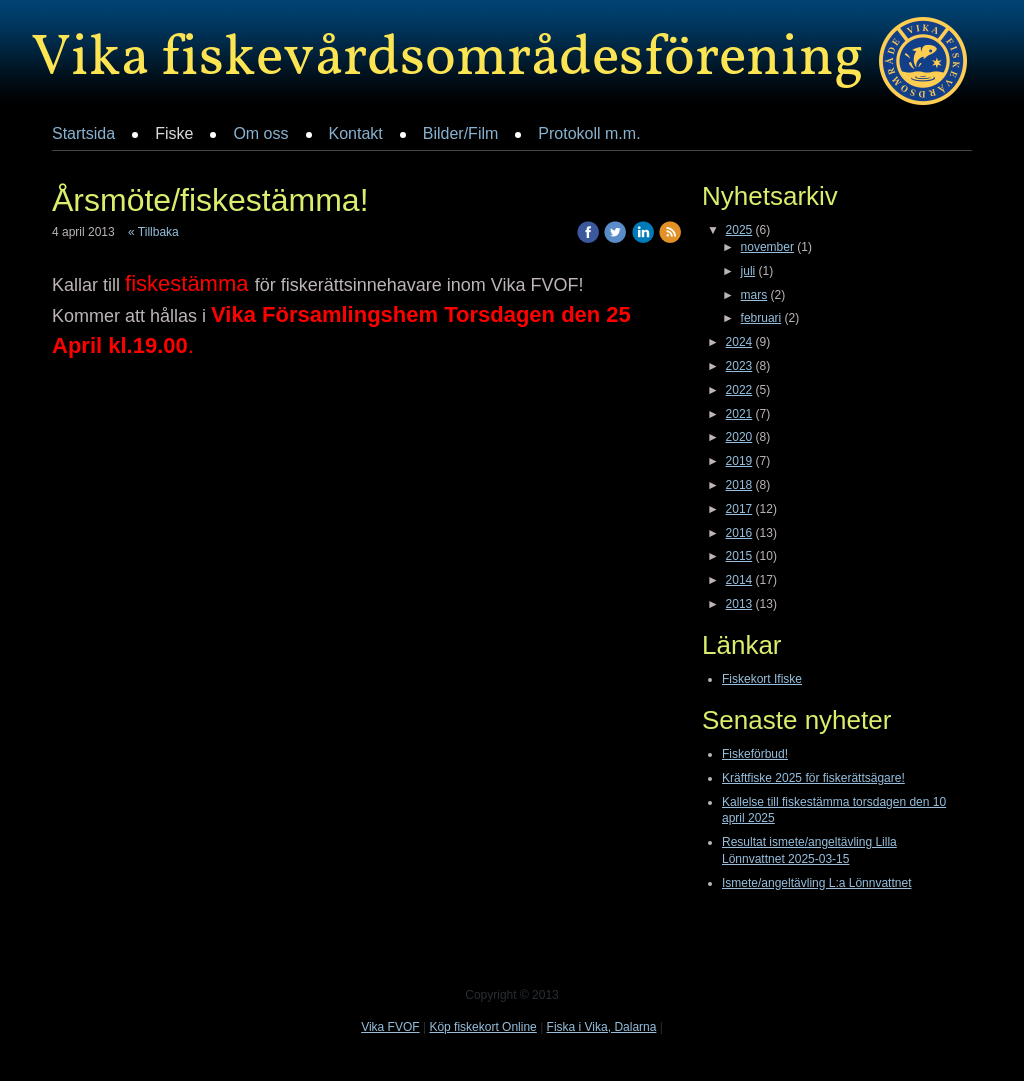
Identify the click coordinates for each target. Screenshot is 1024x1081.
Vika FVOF (390, 1027)
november (767, 247)
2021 (739, 414)
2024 (739, 342)
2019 (739, 461)
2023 (739, 366)
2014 (739, 580)
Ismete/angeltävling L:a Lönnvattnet (816, 883)
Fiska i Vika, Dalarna (602, 1027)
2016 (739, 533)
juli (748, 271)
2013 (739, 604)
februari (761, 318)
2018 (739, 485)
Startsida (83, 133)
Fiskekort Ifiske (762, 679)
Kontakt (356, 133)
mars (754, 295)
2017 (739, 509)
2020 (739, 437)
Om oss (260, 133)
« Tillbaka (153, 232)
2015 (739, 556)
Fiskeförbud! (755, 754)
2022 (739, 390)
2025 (739, 230)
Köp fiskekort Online (482, 1027)
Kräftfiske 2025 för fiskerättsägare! (813, 778)
